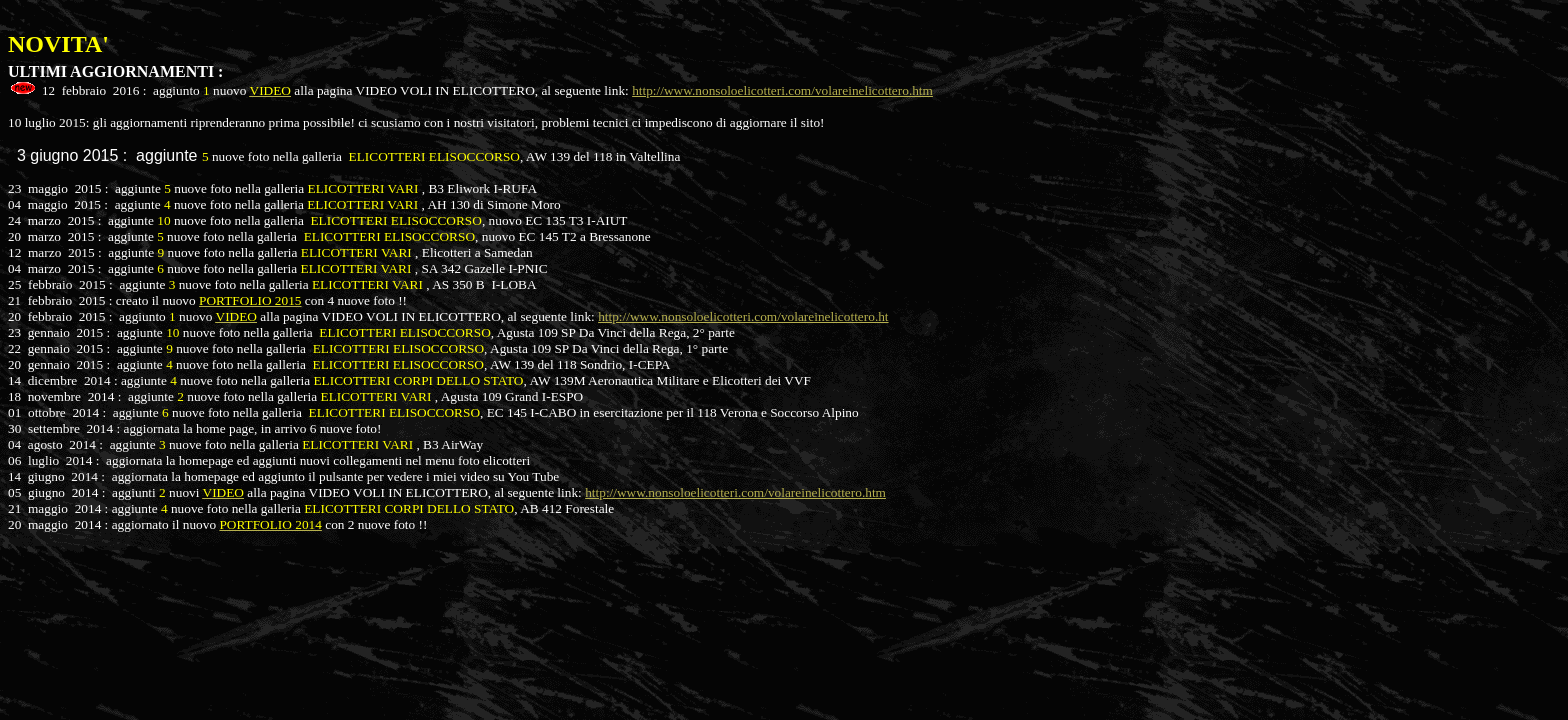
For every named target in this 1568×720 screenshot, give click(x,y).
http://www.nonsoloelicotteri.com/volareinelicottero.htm (782, 90)
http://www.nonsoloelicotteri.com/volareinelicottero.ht (743, 316)
